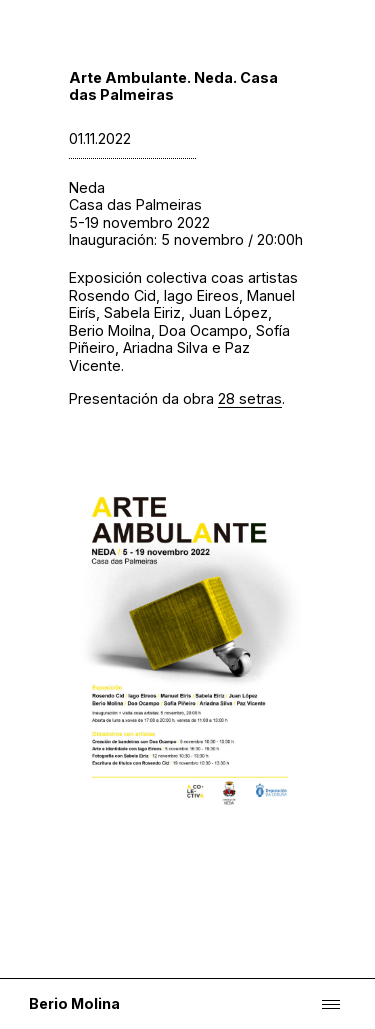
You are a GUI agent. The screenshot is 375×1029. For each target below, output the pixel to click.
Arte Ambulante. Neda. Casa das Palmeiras (173, 86)
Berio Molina (74, 1003)
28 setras (250, 398)
